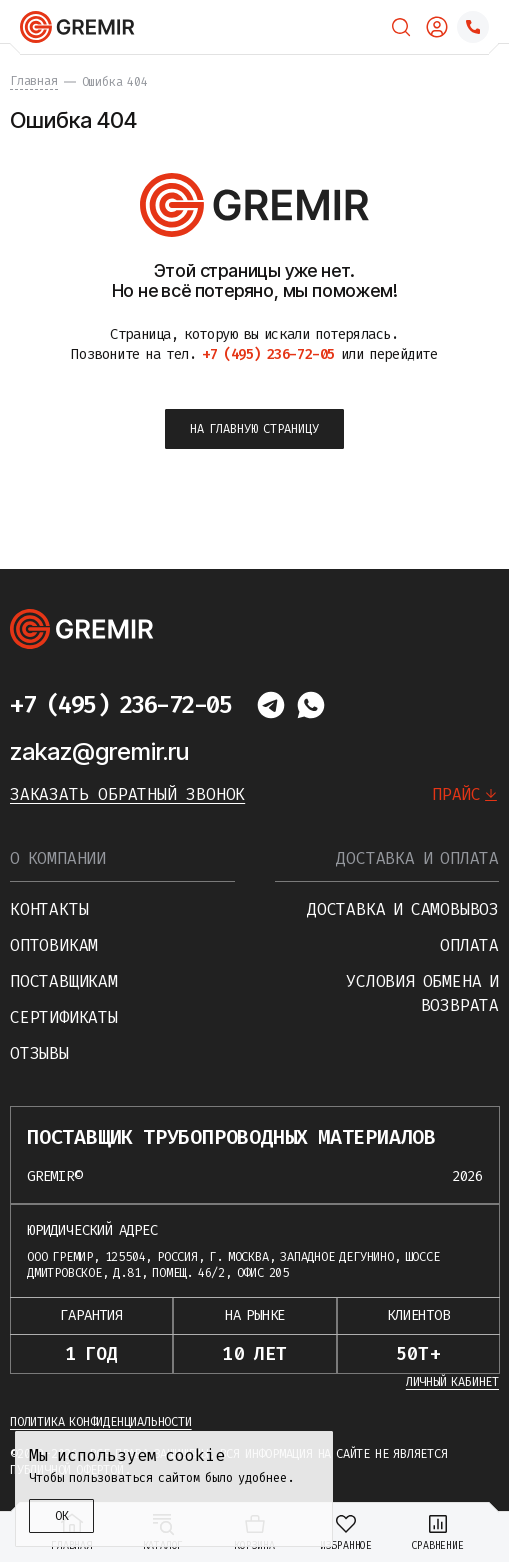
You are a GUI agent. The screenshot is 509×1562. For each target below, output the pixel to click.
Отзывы (39, 1053)
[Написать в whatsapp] (311, 705)
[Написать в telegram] (271, 705)
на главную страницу (254, 429)
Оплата (469, 945)
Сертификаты (64, 1017)
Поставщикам (64, 981)
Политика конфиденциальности (101, 1422)
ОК (62, 1516)
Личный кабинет (452, 1382)
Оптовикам (54, 945)
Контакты (49, 909)
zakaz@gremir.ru (99, 751)
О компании (58, 858)
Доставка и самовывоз (403, 909)
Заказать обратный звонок (127, 794)
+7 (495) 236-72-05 (120, 705)
